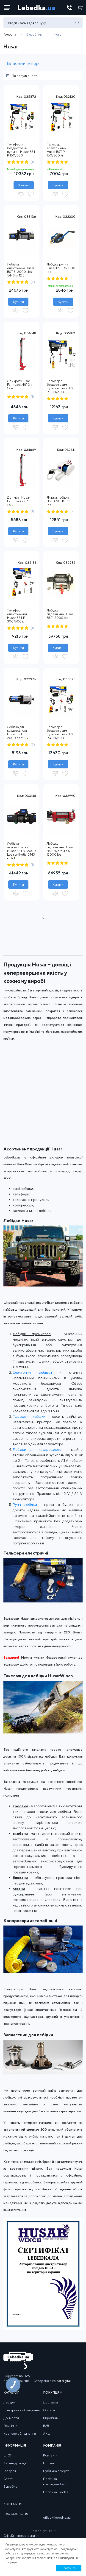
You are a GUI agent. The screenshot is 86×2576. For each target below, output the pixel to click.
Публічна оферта (56, 2471)
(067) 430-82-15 (15, 2514)
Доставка (50, 2402)
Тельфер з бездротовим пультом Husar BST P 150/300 (21, 149)
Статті (8, 2479)
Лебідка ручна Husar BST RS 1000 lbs (61, 268)
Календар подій (15, 2463)
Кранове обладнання (19, 2433)
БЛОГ (7, 2455)
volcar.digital (61, 2381)
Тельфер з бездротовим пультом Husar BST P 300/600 (61, 386)
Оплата (49, 2410)
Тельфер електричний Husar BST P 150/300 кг (57, 149)
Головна (9, 34)
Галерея (9, 2471)
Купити (23, 185)
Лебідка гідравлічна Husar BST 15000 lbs (60, 614)
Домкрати (11, 2418)
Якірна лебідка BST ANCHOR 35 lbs (59, 501)
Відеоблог (11, 2486)
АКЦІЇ (47, 2433)
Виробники (35, 34)
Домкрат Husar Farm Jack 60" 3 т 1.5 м (20, 501)
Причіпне (10, 2426)
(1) (32, 162)
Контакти (50, 2455)
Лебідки (9, 2402)
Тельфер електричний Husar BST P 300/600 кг (17, 615)
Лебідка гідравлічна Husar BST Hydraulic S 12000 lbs (60, 849)
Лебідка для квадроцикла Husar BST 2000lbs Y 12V (18, 732)
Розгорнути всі (43, 2531)
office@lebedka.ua (57, 2517)
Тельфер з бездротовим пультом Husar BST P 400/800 (61, 732)
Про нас (49, 2463)
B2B (46, 2426)
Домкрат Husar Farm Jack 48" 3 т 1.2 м (19, 384)
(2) (33, 282)
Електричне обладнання (21, 2410)
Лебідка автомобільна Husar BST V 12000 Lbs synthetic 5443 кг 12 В (21, 851)
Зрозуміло (69, 2568)
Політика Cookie (55, 2492)
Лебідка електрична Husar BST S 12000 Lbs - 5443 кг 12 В (20, 269)
